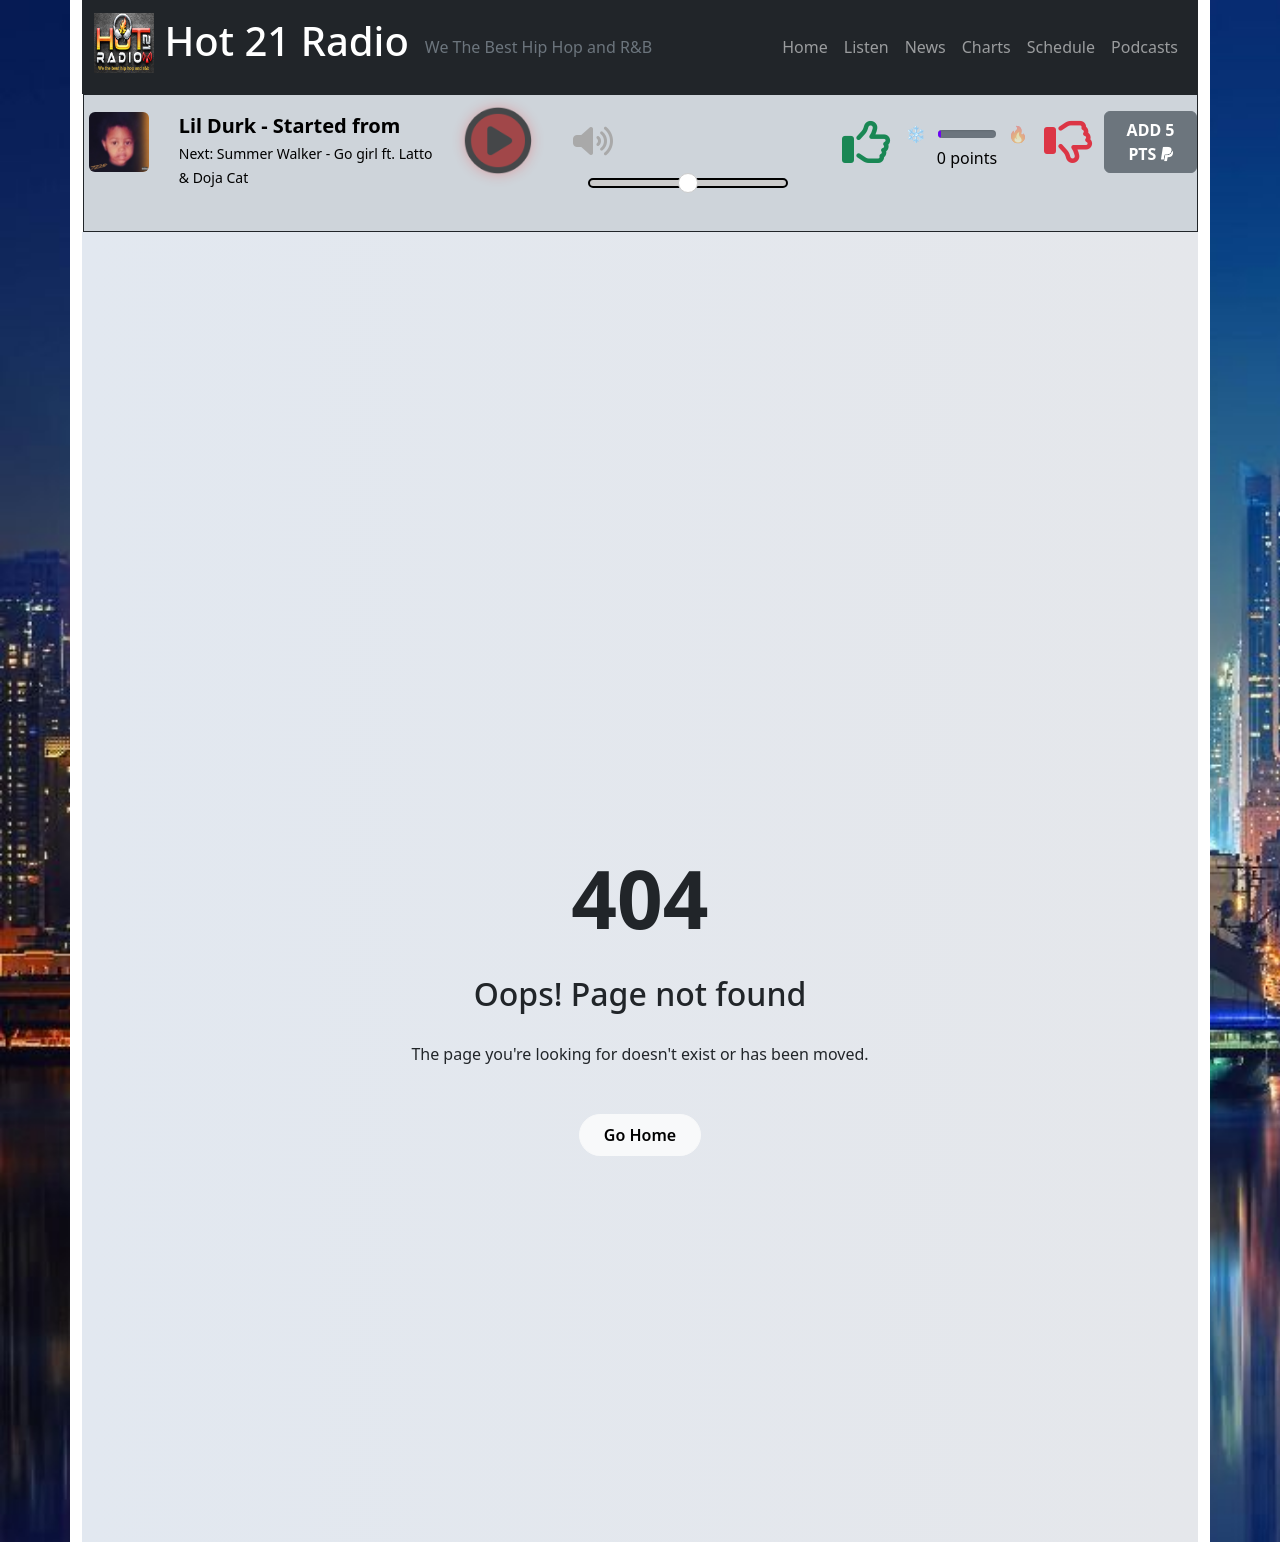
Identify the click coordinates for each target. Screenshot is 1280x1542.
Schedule (1061, 47)
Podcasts (1144, 47)
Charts (986, 47)
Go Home (640, 1135)
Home (805, 47)
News (925, 47)
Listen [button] (866, 47)
